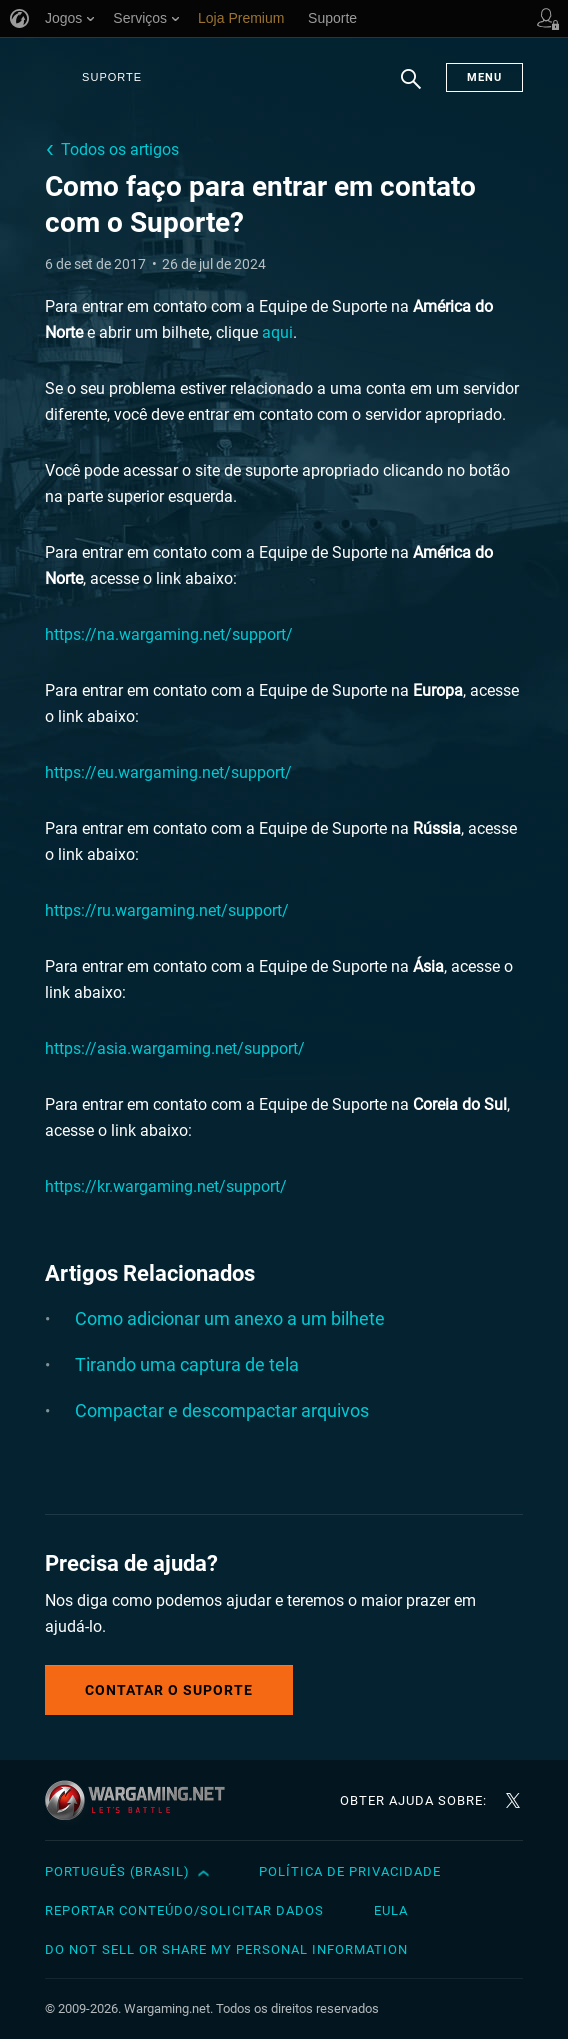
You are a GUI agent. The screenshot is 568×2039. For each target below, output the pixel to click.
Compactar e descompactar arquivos (222, 1410)
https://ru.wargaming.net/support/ (167, 910)
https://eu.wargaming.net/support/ (168, 772)
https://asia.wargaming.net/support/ (175, 1048)
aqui (277, 332)
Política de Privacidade (350, 1871)
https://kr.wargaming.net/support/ (166, 1186)
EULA (391, 1910)
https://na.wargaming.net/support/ (169, 634)
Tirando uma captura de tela (187, 1364)
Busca (411, 89)
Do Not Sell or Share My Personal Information (226, 1949)
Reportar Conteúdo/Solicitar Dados (184, 1910)
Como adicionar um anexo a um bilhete (230, 1318)
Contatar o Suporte (169, 1690)
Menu (484, 77)
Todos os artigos (120, 149)
